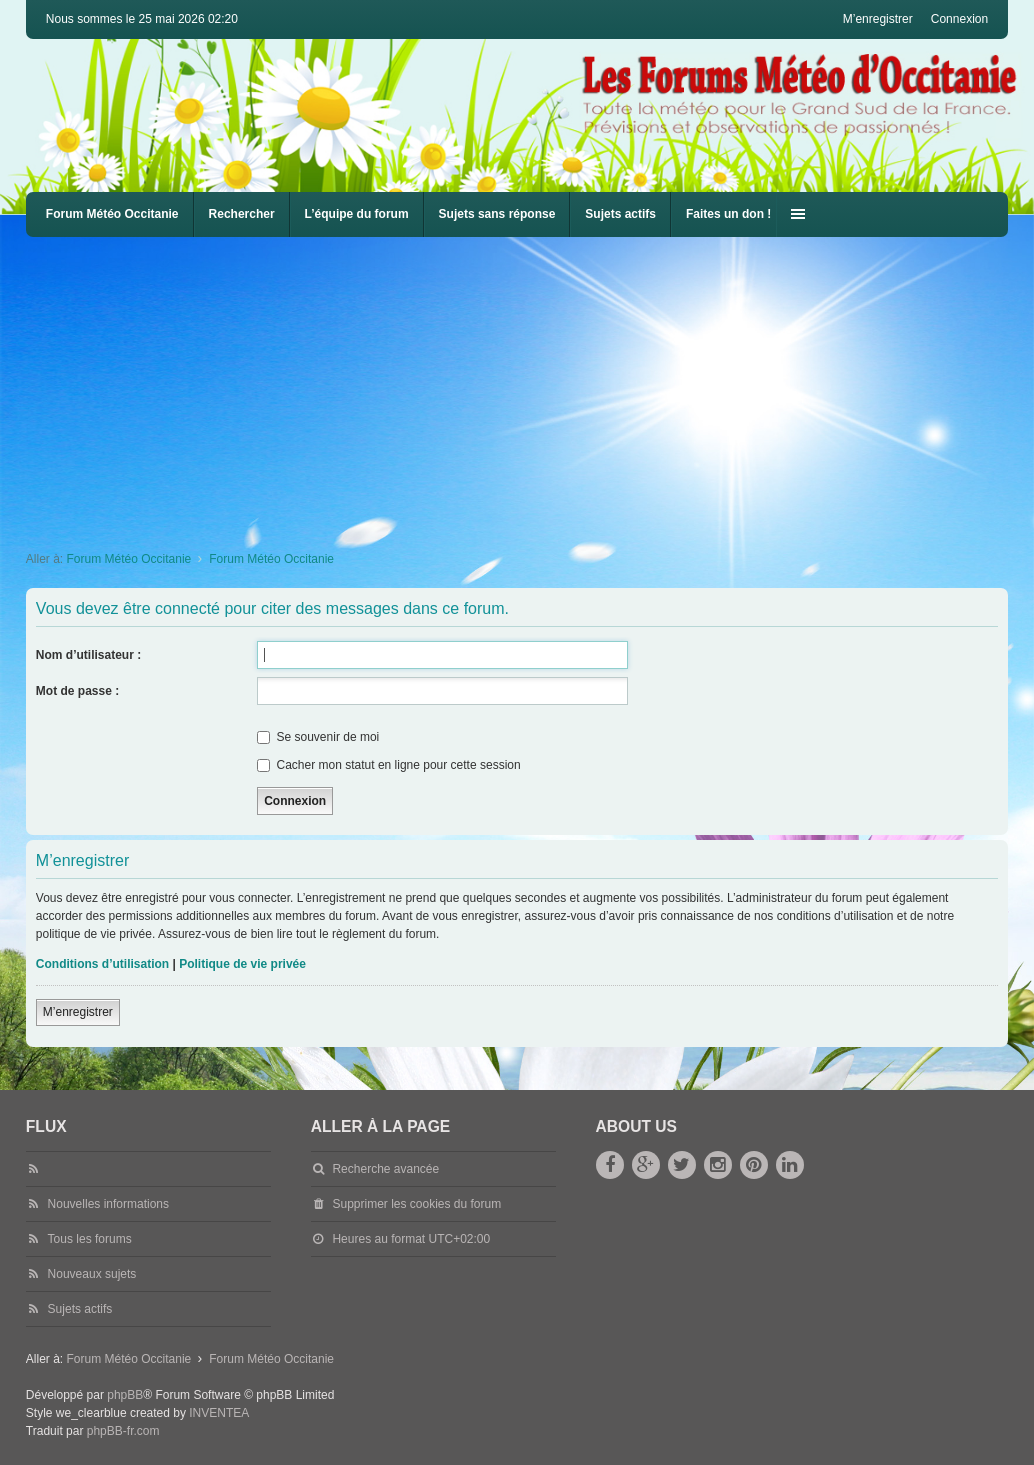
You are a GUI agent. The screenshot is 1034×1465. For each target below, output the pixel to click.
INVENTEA (219, 1413)
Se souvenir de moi (318, 737)
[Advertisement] (530, 387)
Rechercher (242, 214)
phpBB (125, 1395)
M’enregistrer (78, 1012)
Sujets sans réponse (497, 214)
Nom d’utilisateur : (88, 655)
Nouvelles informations (108, 1204)
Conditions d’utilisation (102, 964)
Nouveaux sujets (92, 1274)
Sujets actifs (620, 214)
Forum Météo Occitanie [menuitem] (112, 214)
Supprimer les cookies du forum (416, 1204)
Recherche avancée (385, 1169)
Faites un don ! (728, 214)
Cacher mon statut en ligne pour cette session (388, 765)
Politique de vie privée (242, 964)
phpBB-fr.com (123, 1431)
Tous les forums (90, 1239)
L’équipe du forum (357, 214)
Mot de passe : (77, 691)
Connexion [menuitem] (959, 19)
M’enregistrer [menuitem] (878, 19)
